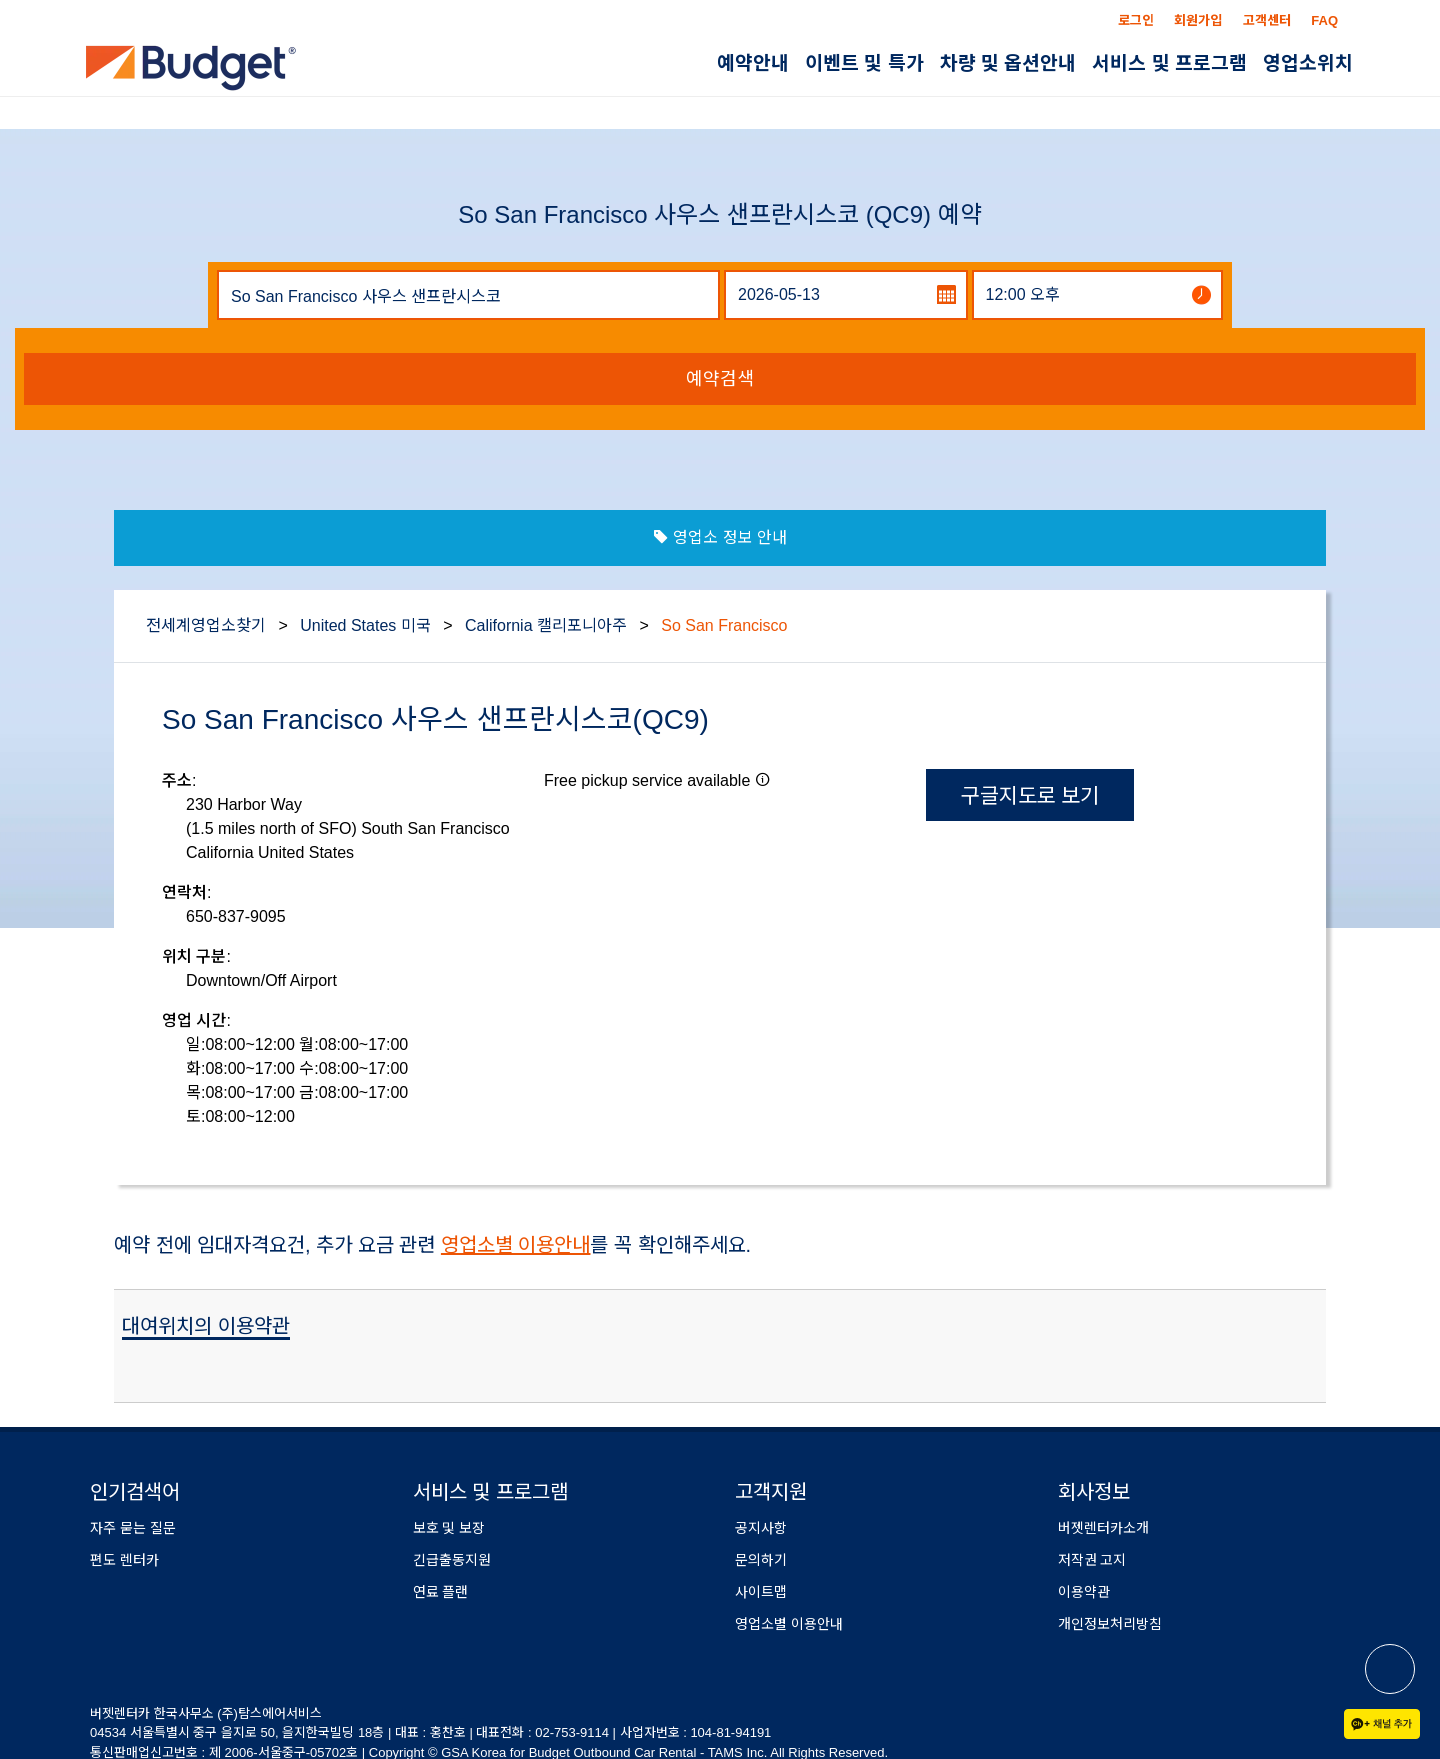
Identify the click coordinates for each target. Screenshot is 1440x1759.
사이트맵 (761, 1592)
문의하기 (761, 1560)
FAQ (1324, 20)
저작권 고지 (1092, 1560)
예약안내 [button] (753, 63)
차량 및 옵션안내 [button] (1008, 63)
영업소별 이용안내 (516, 1245)
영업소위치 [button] (1308, 63)
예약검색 (720, 379)
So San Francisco (724, 625)
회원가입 (1198, 20)
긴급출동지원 (452, 1560)
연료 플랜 (441, 1592)
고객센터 (1267, 20)
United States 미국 (365, 625)
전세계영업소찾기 (206, 625)
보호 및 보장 (449, 1528)
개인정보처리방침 (1110, 1624)
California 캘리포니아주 (546, 625)
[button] (763, 779)
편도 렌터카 (124, 1560)
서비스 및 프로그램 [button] (1169, 63)
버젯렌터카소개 (1103, 1528)
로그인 (1136, 20)
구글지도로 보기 (1030, 795)
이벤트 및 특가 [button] (864, 63)
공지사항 (761, 1528)
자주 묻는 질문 (133, 1528)
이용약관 (1084, 1592)
